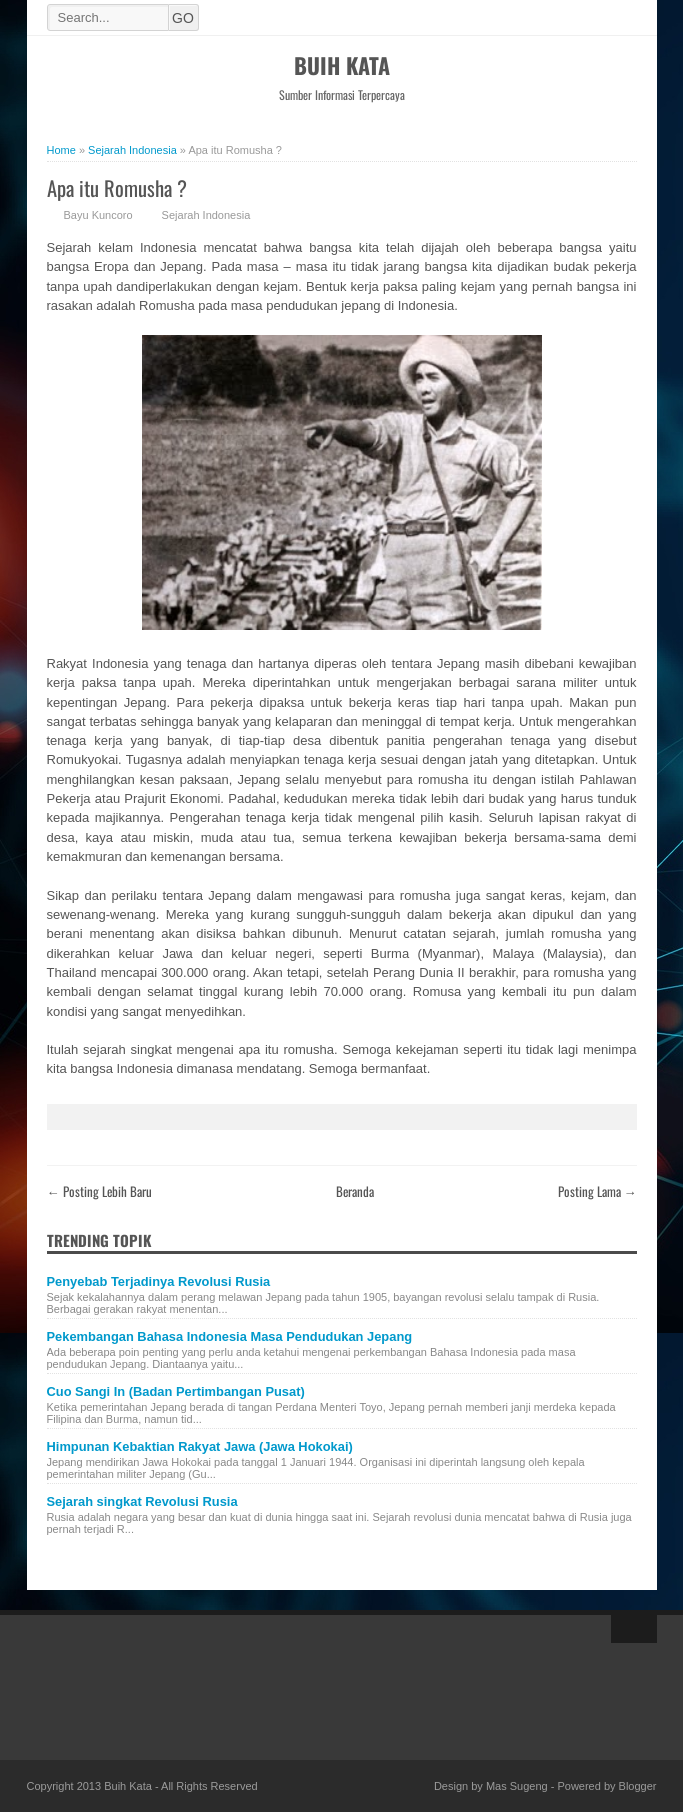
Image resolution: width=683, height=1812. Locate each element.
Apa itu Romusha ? (117, 187)
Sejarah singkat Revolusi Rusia (142, 1501)
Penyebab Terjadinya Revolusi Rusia (159, 1281)
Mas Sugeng (517, 1786)
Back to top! (634, 1629)
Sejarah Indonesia (206, 215)
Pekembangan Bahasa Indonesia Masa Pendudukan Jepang (230, 1336)
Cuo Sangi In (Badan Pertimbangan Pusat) (176, 1391)
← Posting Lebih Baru (99, 1191)
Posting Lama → (597, 1191)
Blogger (638, 1786)
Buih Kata (342, 65)
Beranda (355, 1191)
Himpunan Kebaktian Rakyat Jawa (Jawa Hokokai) (200, 1446)
